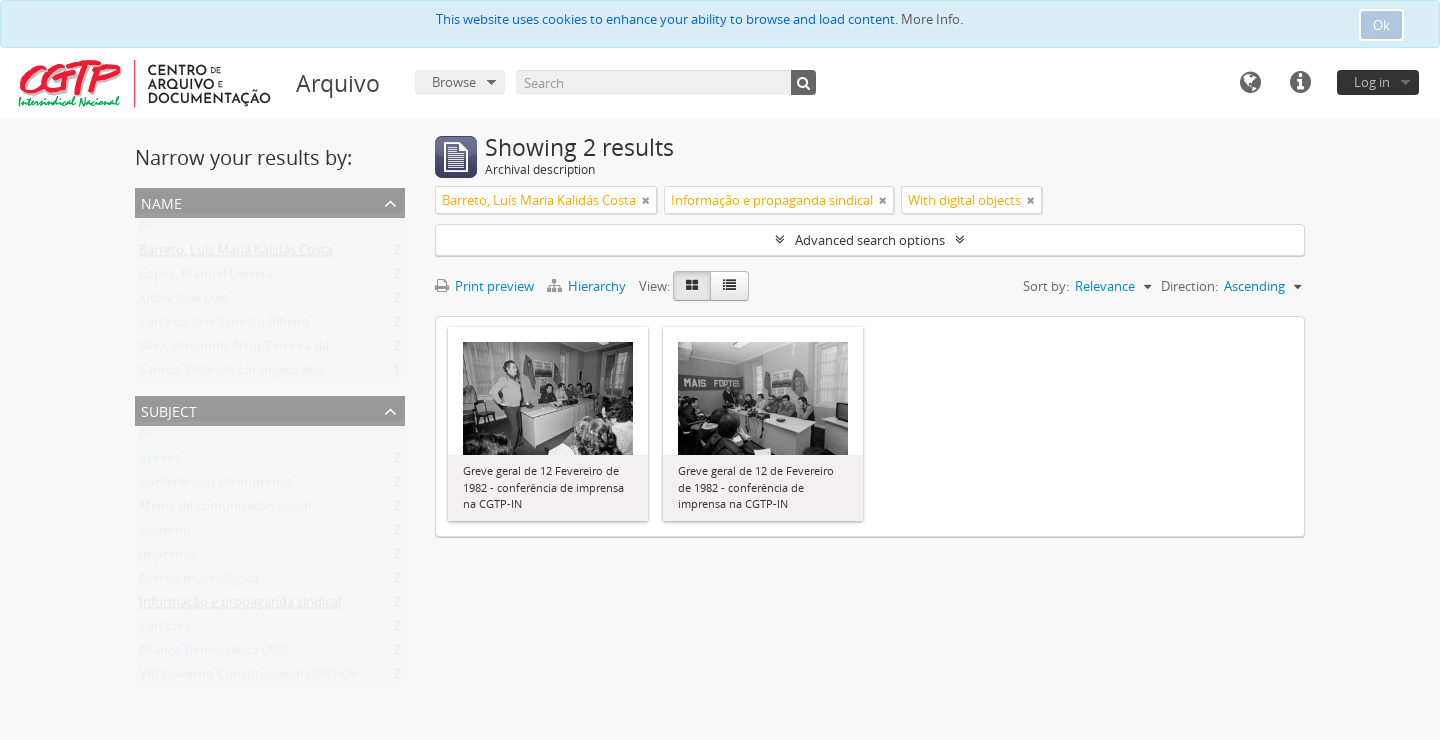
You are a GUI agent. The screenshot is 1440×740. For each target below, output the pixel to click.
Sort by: (1046, 286)
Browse (454, 82)
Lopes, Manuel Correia (205, 278)
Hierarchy (588, 286)
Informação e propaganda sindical (240, 606)
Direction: (1189, 286)
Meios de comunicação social (225, 510)
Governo (165, 534)
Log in (1372, 82)
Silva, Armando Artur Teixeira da (234, 350)
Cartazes (164, 630)
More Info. (932, 19)
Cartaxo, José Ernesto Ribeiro (224, 326)
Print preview (484, 286)
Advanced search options (870, 240)
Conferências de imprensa (216, 486)
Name (161, 201)
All (146, 230)
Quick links (1300, 83)
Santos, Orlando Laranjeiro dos (231, 374)
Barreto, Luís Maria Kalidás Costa (236, 254)
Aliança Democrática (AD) (213, 654)
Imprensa (167, 558)
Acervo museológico (199, 582)
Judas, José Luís (183, 302)
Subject (169, 409)
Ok (1381, 25)
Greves (159, 462)
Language (1250, 83)
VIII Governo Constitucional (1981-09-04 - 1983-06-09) (295, 678)
